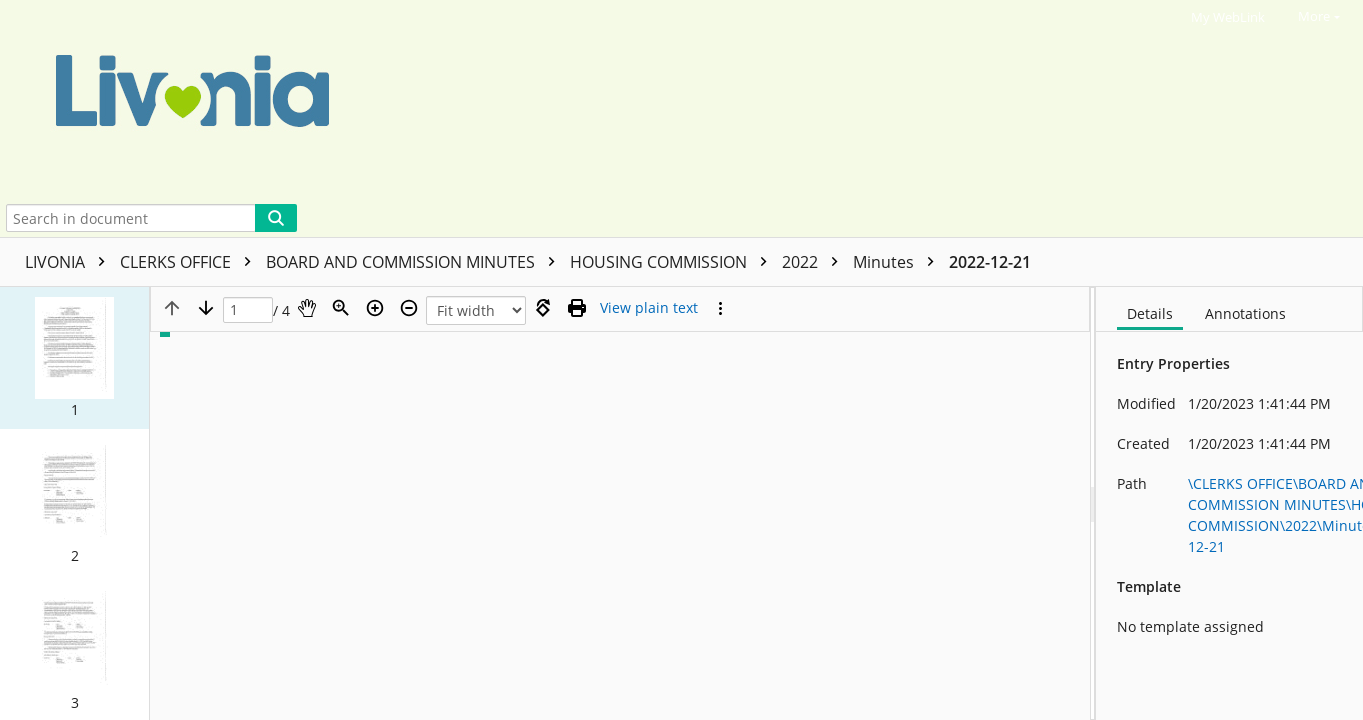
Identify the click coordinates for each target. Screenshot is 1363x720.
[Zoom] (341, 308)
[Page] (248, 310)
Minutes (898, 262)
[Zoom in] (375, 308)
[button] (74, 358)
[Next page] (206, 308)
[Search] (276, 218)
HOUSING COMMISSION (673, 262)
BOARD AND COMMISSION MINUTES (415, 262)
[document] (1229, 503)
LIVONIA (70, 262)
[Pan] (307, 308)
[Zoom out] (409, 308)
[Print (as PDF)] (577, 308)
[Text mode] (649, 308)
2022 (815, 262)
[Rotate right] (543, 308)
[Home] (644, 99)
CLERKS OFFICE (190, 262)
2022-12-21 (990, 262)
